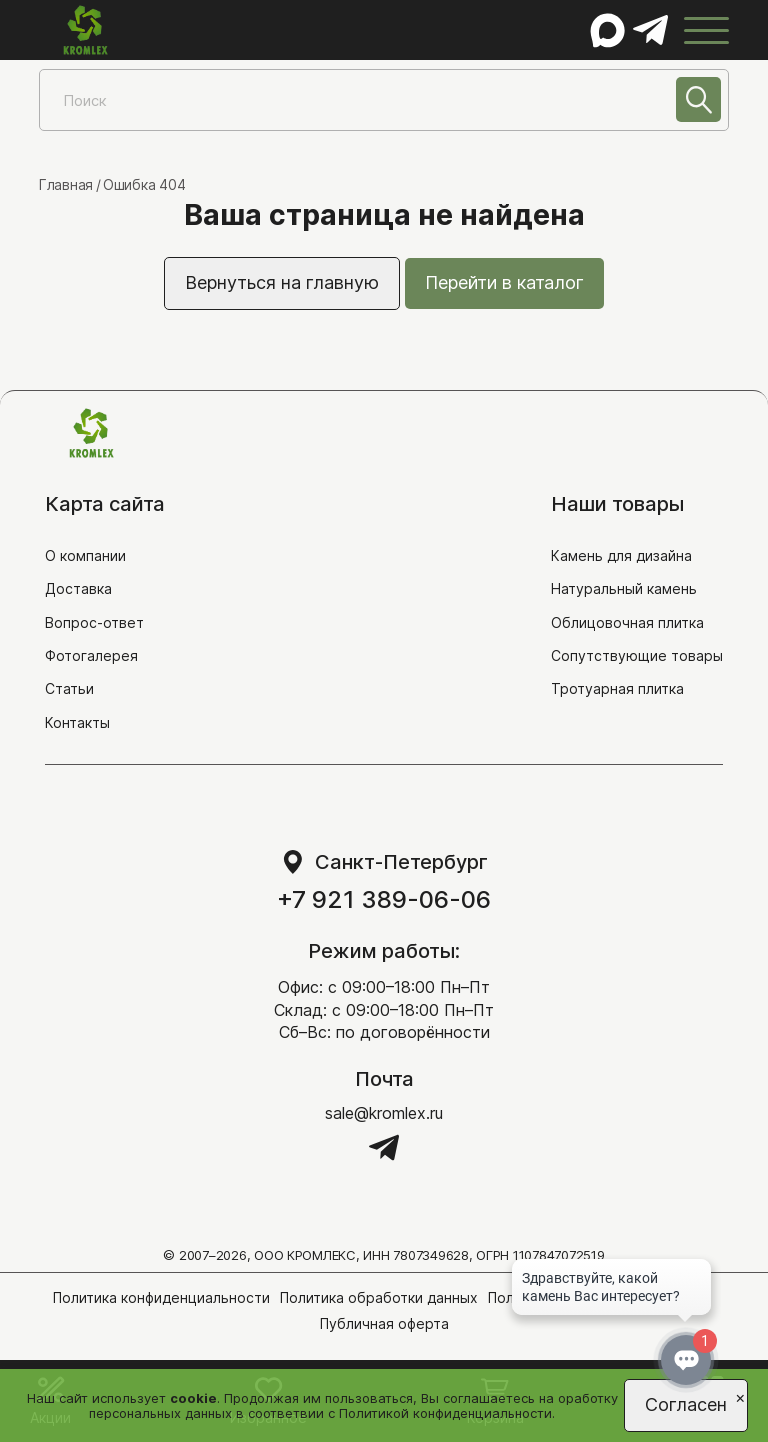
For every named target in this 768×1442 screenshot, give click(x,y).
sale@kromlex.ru (384, 1113)
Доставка (78, 588)
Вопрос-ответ (94, 622)
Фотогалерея (91, 655)
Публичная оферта (384, 1323)
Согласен (686, 1404)
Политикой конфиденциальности (445, 1413)
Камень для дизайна (621, 555)
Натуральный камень (624, 588)
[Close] (740, 1396)
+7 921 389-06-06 (384, 900)
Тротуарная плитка (617, 688)
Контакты (77, 722)
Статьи (69, 688)
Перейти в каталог (504, 282)
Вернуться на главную (282, 282)
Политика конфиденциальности (161, 1297)
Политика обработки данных (379, 1297)
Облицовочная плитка (627, 622)
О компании (85, 555)
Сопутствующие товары (637, 655)
